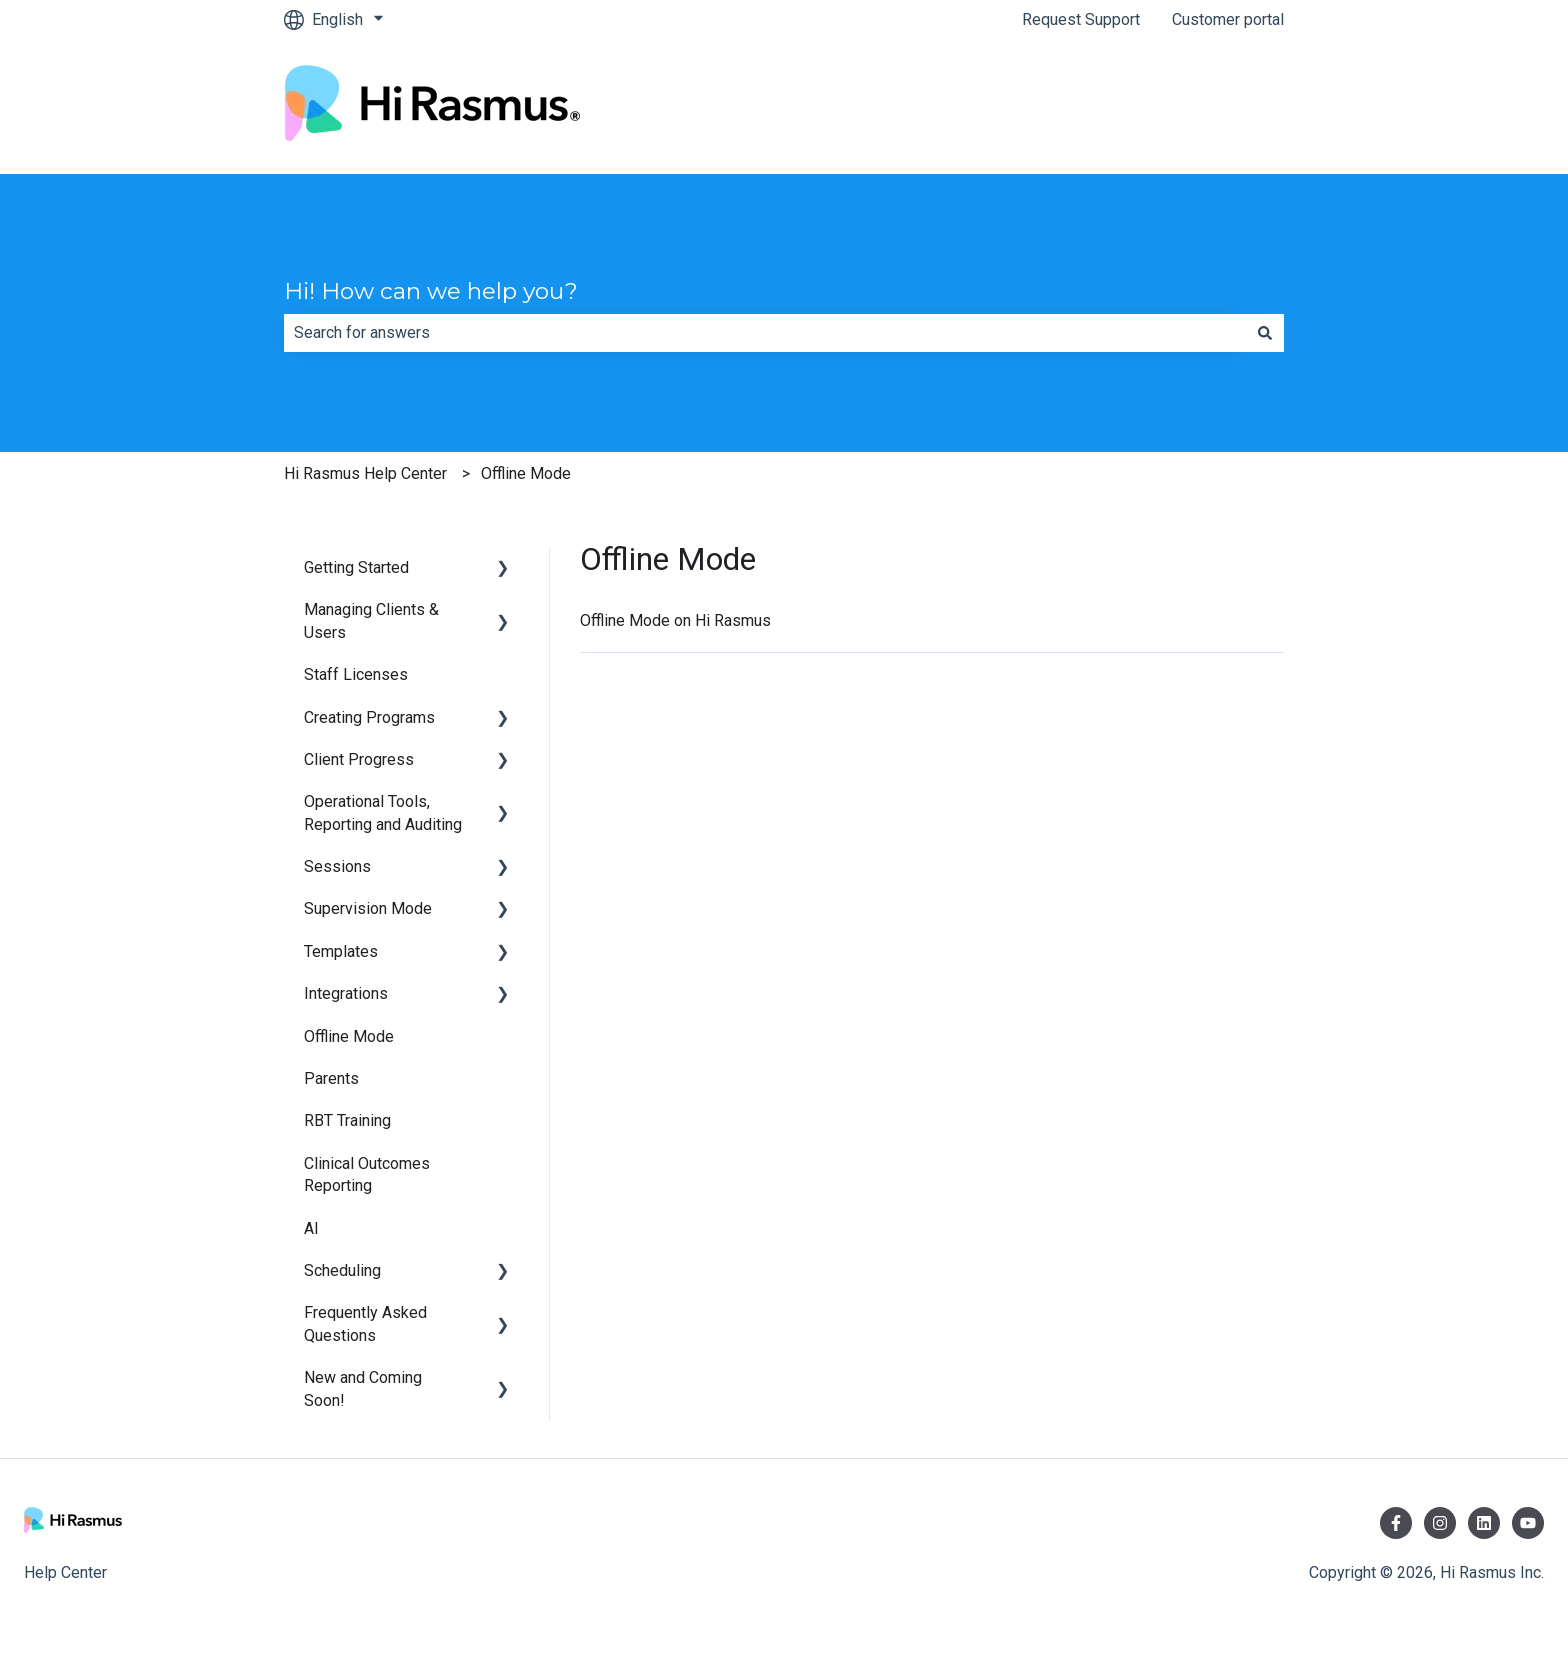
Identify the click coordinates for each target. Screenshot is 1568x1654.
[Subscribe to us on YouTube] (1528, 1523)
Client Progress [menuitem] (359, 759)
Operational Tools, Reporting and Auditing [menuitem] (383, 812)
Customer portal (1228, 19)
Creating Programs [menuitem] (369, 717)
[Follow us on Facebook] (1396, 1523)
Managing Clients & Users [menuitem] (371, 620)
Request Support (1081, 19)
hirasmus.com (1215, 106)
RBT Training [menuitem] (347, 1120)
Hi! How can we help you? (431, 291)
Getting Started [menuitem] (356, 567)
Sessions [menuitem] (337, 866)
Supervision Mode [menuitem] (368, 908)
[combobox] (765, 333)
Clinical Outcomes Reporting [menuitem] (367, 1174)
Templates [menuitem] (341, 951)
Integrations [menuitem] (346, 993)
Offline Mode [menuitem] (349, 1036)
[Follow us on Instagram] (1440, 1523)
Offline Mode (526, 473)
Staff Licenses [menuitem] (356, 674)
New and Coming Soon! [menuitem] (363, 1388)
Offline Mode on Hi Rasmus (675, 620)
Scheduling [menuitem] (342, 1270)
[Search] (1265, 333)
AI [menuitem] (311, 1228)
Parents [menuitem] (331, 1078)
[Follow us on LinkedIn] (1484, 1523)
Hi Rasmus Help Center (365, 473)
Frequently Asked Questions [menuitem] (365, 1323)
